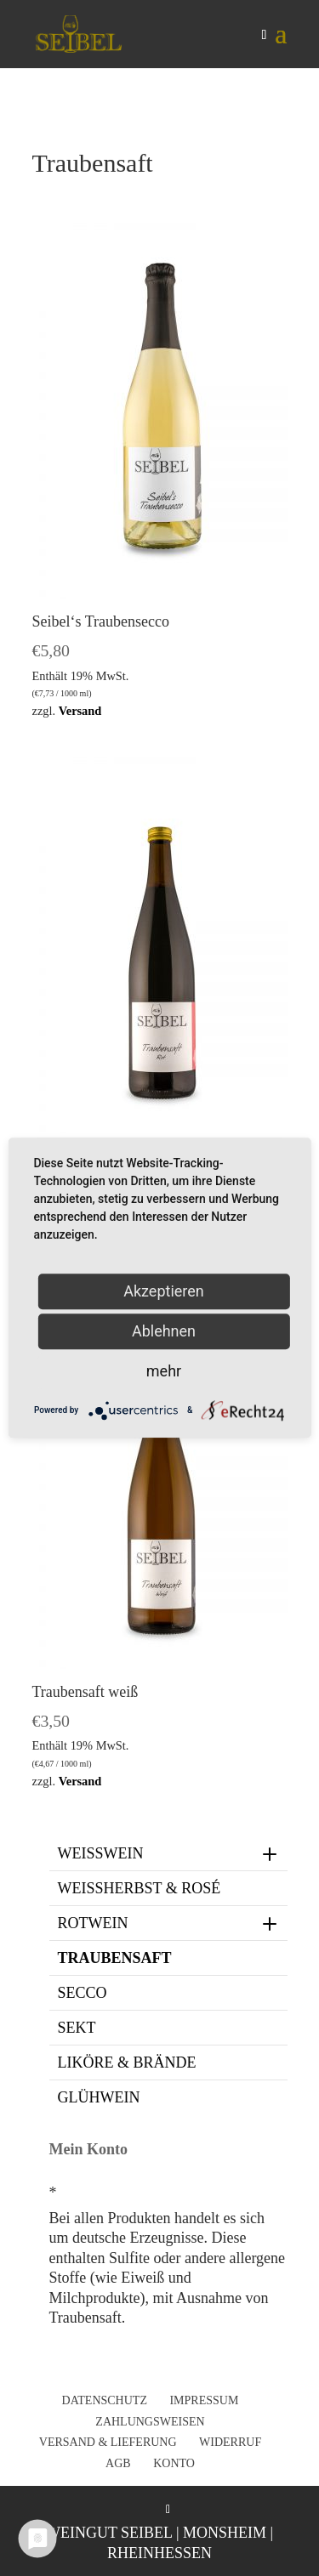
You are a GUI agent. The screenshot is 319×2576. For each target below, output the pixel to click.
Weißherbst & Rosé (139, 1888)
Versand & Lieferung (108, 2442)
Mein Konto (88, 2149)
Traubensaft (115, 1957)
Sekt (77, 2027)
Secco (82, 1992)
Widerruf (230, 2442)
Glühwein (99, 2097)
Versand (80, 711)
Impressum (203, 2400)
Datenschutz (104, 2400)
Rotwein (169, 1923)
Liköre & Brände (127, 2062)
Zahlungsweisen (149, 2421)
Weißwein (169, 1853)
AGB (118, 2463)
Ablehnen (164, 1331)
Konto (174, 2463)
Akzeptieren (163, 1291)
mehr (163, 1371)
